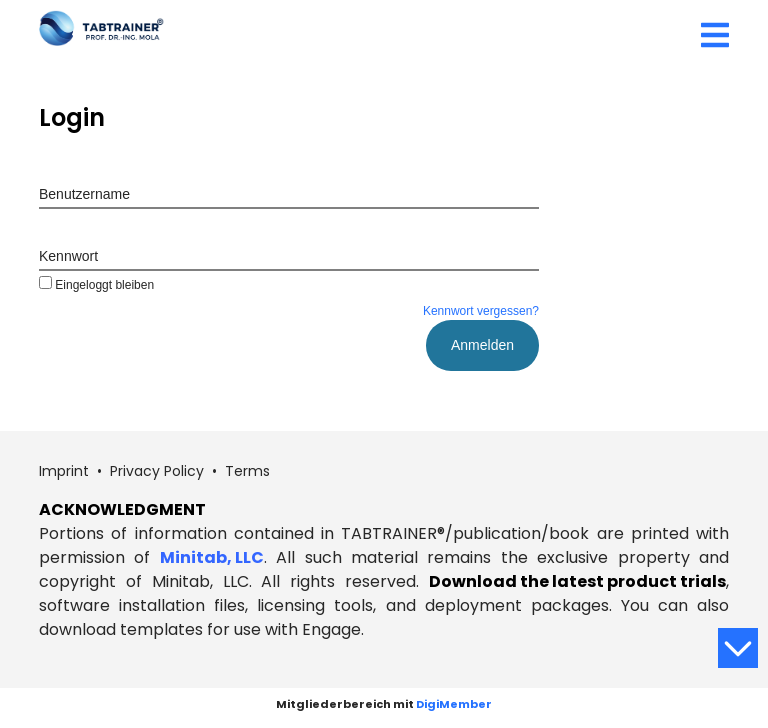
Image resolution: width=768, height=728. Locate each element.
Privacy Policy (157, 471)
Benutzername (84, 194)
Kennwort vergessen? (481, 311)
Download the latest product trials (577, 581)
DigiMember (454, 704)
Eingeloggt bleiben (96, 285)
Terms (247, 471)
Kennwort (68, 256)
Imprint (64, 471)
